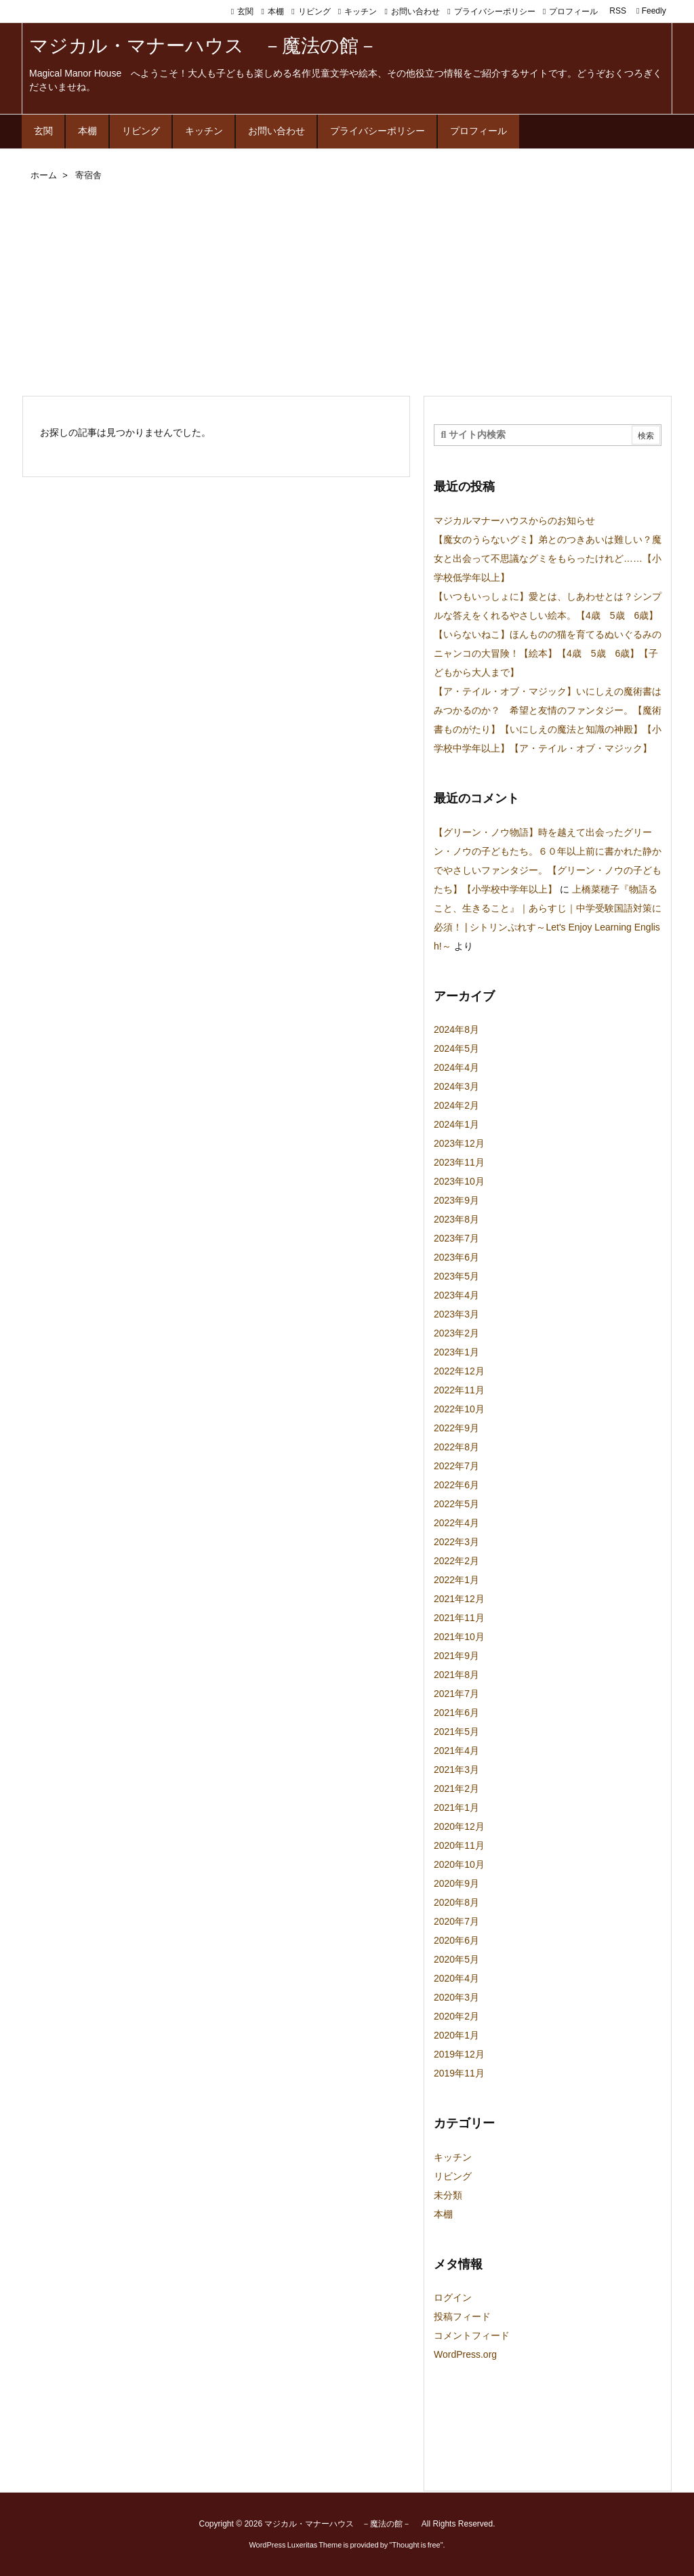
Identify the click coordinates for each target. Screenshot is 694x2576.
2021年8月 (456, 1674)
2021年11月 (459, 1617)
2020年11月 (459, 1845)
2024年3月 (456, 1086)
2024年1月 (456, 1124)
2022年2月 (456, 1560)
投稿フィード (462, 2316)
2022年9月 (456, 1428)
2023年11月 (459, 1162)
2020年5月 (456, 1959)
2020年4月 (456, 1978)
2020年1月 (456, 2035)
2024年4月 (456, 1067)
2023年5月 (456, 1276)
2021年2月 (456, 1788)
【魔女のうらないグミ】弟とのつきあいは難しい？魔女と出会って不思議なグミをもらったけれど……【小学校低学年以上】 (547, 558)
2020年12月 (459, 1826)
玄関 (245, 11)
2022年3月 (456, 1541)
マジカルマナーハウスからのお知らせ (514, 520)
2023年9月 (456, 1200)
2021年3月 (456, 1769)
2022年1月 (456, 1579)
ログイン (453, 2297)
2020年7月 (456, 1921)
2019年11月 (459, 2073)
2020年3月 (456, 1997)
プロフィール (573, 11)
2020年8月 (456, 1902)
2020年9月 (456, 1883)
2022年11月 (459, 1390)
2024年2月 (456, 1105)
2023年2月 (456, 1333)
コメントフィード (472, 2335)
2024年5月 (456, 1048)
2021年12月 (459, 1598)
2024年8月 (456, 1029)
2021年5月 (456, 1731)
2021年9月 (456, 1655)
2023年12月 (459, 1143)
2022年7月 (456, 1465)
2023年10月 (459, 1181)
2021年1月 (456, 1807)
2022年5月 (456, 1503)
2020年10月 (459, 1864)
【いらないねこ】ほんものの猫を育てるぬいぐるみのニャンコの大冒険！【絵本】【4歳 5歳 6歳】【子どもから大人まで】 (547, 653)
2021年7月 (456, 1693)
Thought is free (416, 2545)
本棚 (276, 11)
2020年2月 (456, 2016)
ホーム (43, 175)
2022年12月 (459, 1371)
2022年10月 (459, 1409)
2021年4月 (456, 1750)
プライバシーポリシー (494, 11)
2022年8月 (456, 1447)
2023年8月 (456, 1219)
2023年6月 (456, 1257)
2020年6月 (456, 1940)
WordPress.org (465, 2354)
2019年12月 (459, 2054)
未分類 (448, 2195)
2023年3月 (456, 1314)
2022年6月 (456, 1484)
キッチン (360, 11)
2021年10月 (459, 1636)
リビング (314, 11)
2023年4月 (456, 1295)
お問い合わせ (415, 11)
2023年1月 (456, 1352)
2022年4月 (456, 1522)
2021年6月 (456, 1712)
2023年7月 (456, 1238)
